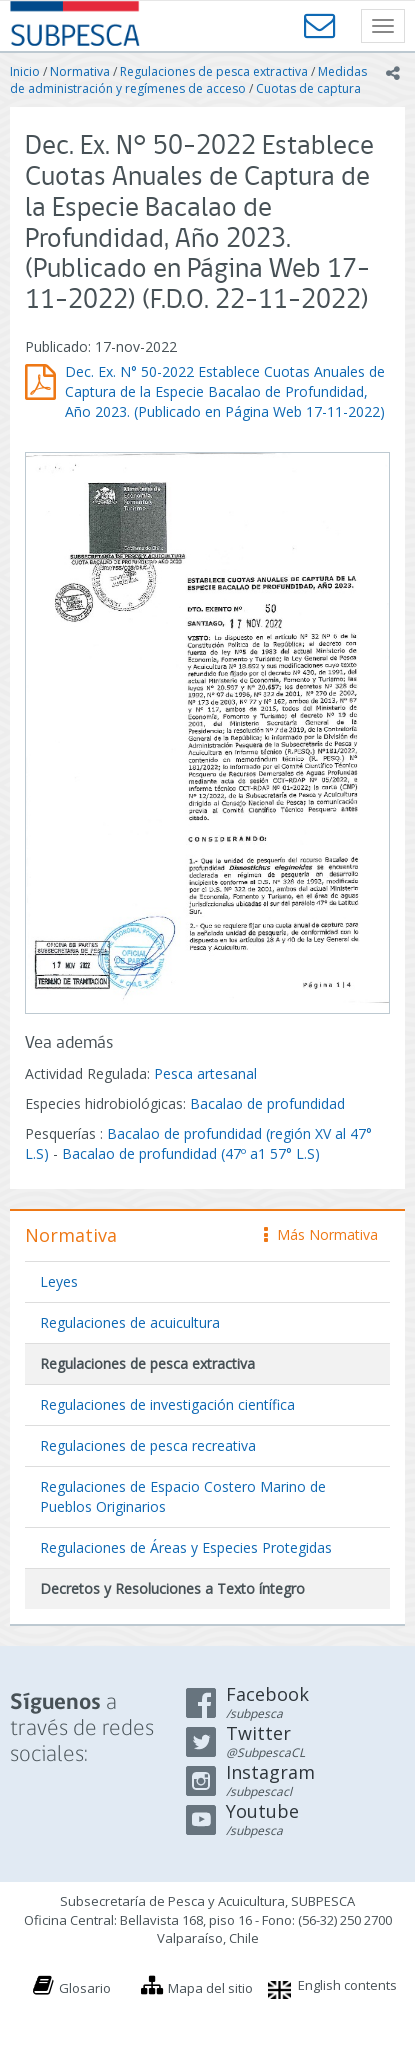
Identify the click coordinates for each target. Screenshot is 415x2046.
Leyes (59, 1281)
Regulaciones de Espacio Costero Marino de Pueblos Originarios (183, 1496)
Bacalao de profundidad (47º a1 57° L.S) (191, 1153)
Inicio (25, 71)
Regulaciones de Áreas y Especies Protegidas (186, 1547)
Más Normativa (321, 1234)
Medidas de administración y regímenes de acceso (188, 80)
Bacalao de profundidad (267, 1103)
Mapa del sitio (210, 1988)
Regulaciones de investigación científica (167, 1404)
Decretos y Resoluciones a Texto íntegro (172, 1588)
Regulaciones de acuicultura (130, 1322)
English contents (347, 1985)
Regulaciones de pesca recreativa (148, 1445)
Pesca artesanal (205, 1073)
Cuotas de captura (308, 88)
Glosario (85, 1988)
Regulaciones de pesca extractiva (214, 71)
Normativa (80, 71)
